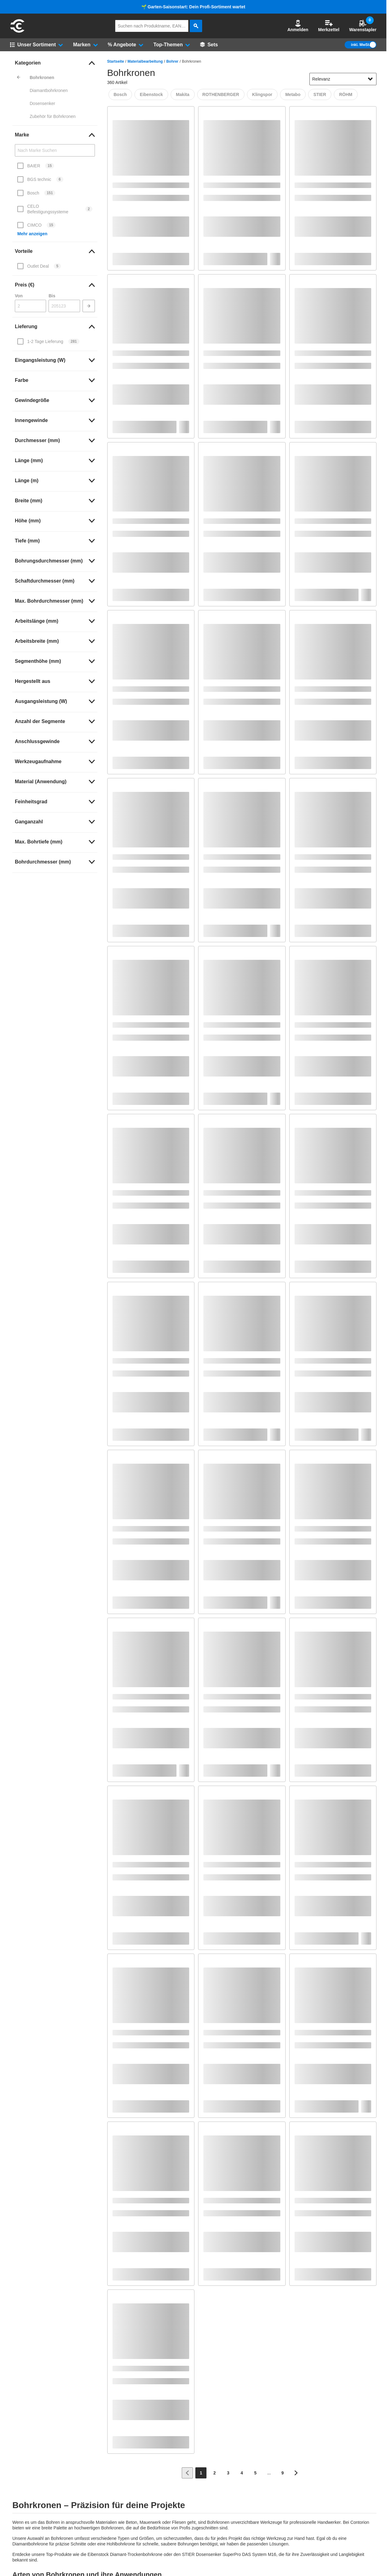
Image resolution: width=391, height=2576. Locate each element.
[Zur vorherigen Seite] (187, 2472)
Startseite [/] (115, 61)
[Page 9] (282, 2472)
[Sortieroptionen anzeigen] (370, 79)
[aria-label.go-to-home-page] (17, 31)
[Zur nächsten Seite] (296, 2472)
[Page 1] (200, 2472)
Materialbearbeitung (145, 61)
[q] (152, 26)
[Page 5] (255, 2472)
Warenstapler (362, 25)
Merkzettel (328, 25)
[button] (297, 25)
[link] (54, 63)
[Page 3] (228, 2472)
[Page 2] (214, 2472)
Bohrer (172, 61)
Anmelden (297, 25)
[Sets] (209, 45)
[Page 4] (241, 2472)
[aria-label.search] (196, 26)
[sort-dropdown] (342, 79)
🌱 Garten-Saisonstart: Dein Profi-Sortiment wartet (193, 6)
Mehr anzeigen (32, 233)
